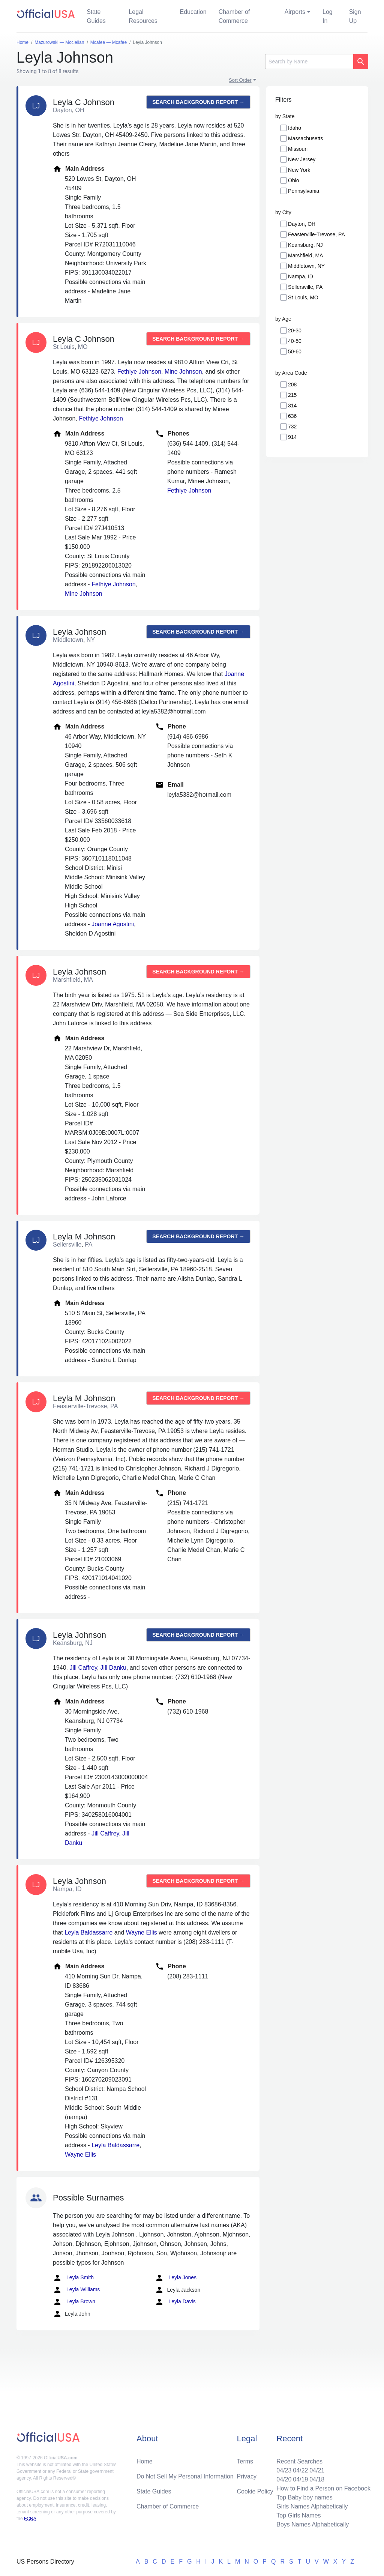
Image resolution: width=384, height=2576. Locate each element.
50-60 (295, 351)
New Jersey (301, 159)
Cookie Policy (255, 2491)
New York (299, 170)
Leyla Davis (175, 2301)
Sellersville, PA (305, 287)
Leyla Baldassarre (88, 1932)
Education (193, 12)
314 (292, 405)
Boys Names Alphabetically (312, 2524)
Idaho (294, 128)
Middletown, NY (306, 266)
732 (292, 426)
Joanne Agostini (113, 924)
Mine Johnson (183, 371)
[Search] (309, 61)
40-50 (295, 341)
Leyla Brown (74, 2301)
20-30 (295, 330)
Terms (245, 2461)
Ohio (293, 180)
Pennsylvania (303, 191)
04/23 (283, 2470)
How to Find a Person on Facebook (323, 2488)
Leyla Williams (76, 2289)
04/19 (300, 2479)
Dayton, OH (301, 224)
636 (292, 416)
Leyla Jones (175, 2277)
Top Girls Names (298, 2515)
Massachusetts (305, 138)
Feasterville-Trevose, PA (316, 234)
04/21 (316, 2470)
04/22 (300, 2470)
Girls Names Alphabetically (312, 2506)
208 (292, 384)
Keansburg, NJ (305, 245)
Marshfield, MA (305, 255)
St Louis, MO (303, 297)
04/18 (316, 2479)
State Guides (96, 16)
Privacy (246, 2476)
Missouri (298, 149)
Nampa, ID (300, 276)
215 (292, 395)
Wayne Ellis (141, 1932)
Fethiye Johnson (139, 371)
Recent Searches (299, 2461)
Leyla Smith (73, 2277)
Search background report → (198, 102)
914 (292, 437)
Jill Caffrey (83, 1667)
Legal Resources (143, 16)
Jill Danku (113, 1667)
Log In (327, 16)
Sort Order (240, 80)
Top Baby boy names (304, 2497)
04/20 (283, 2479)
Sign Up (355, 16)
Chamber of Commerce (234, 16)
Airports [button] (295, 12)
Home (144, 2461)
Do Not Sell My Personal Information (185, 2476)
